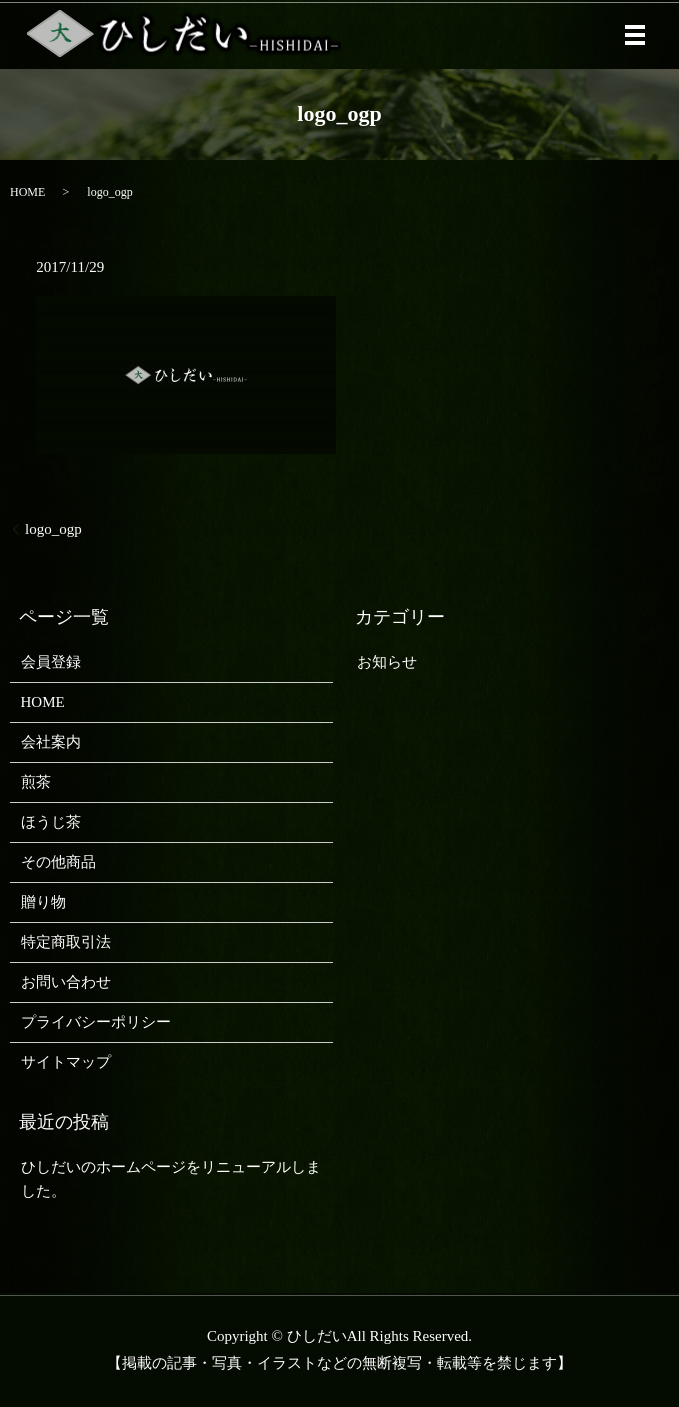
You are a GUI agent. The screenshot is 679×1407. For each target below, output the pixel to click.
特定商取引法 (66, 942)
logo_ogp (53, 529)
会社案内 (51, 742)
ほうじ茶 (51, 822)
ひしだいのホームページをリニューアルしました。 (171, 1179)
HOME (27, 192)
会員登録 (51, 662)
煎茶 (36, 782)
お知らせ (387, 662)
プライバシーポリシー (96, 1022)
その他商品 (58, 862)
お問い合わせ (66, 982)
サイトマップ (66, 1062)
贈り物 (43, 902)
